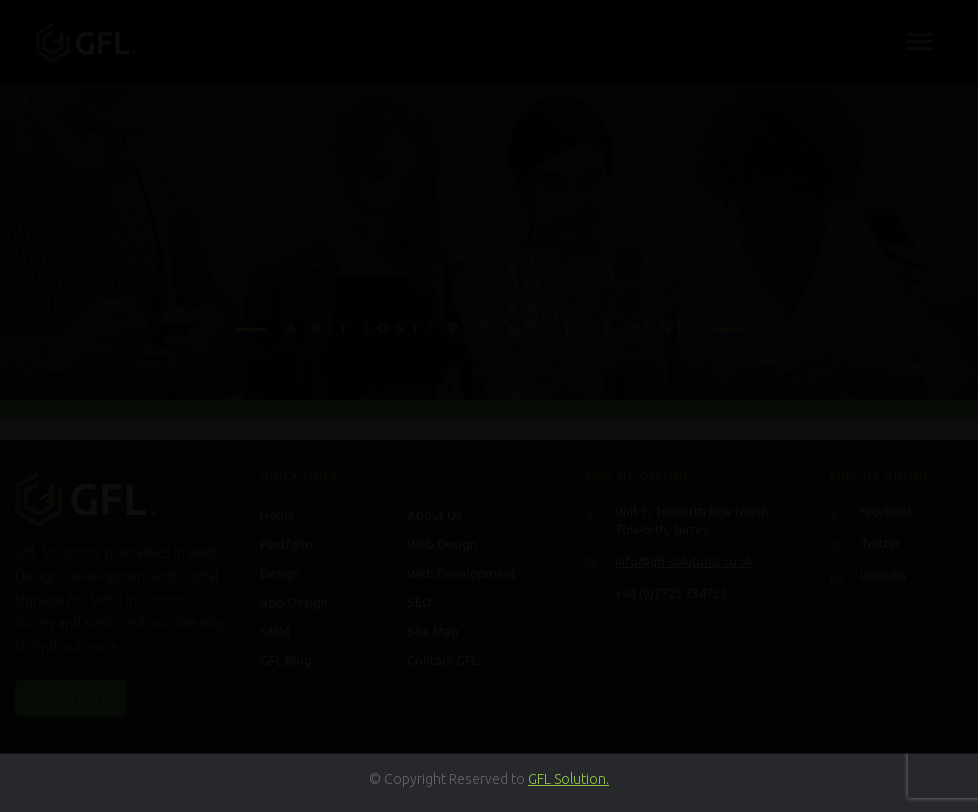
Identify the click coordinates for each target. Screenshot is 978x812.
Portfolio (286, 544)
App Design (294, 602)
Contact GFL (442, 660)
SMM (275, 631)
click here (620, 327)
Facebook (887, 511)
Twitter (880, 543)
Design (280, 573)
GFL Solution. (568, 779)
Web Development (461, 573)
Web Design (442, 544)
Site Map (433, 631)
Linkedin (883, 575)
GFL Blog (286, 660)
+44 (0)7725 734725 (671, 593)
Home (277, 515)
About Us (71, 698)
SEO (419, 602)
